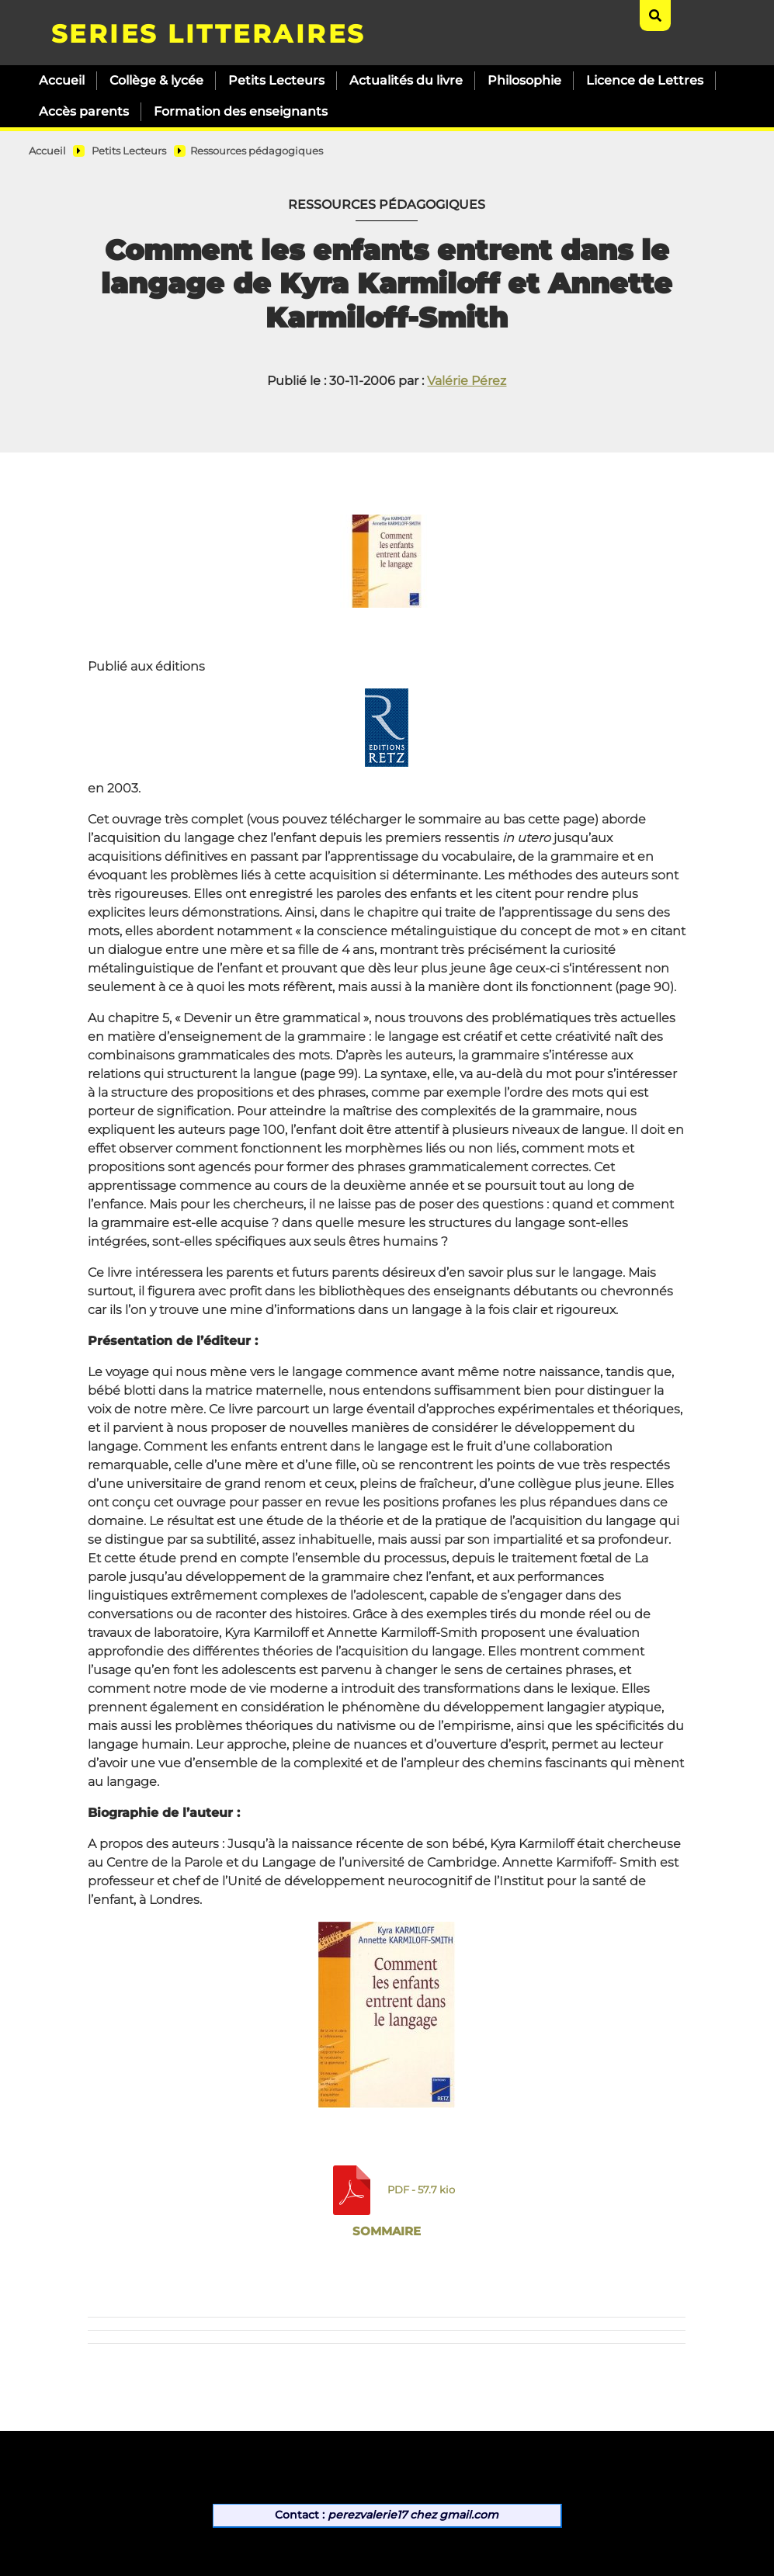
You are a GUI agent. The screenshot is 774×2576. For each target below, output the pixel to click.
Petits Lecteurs (276, 80)
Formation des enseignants (241, 111)
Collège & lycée (156, 80)
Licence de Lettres (644, 80)
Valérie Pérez (466, 380)
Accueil (62, 80)
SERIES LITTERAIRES (208, 34)
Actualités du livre (406, 80)
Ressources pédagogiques (256, 151)
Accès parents (84, 111)
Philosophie (524, 80)
